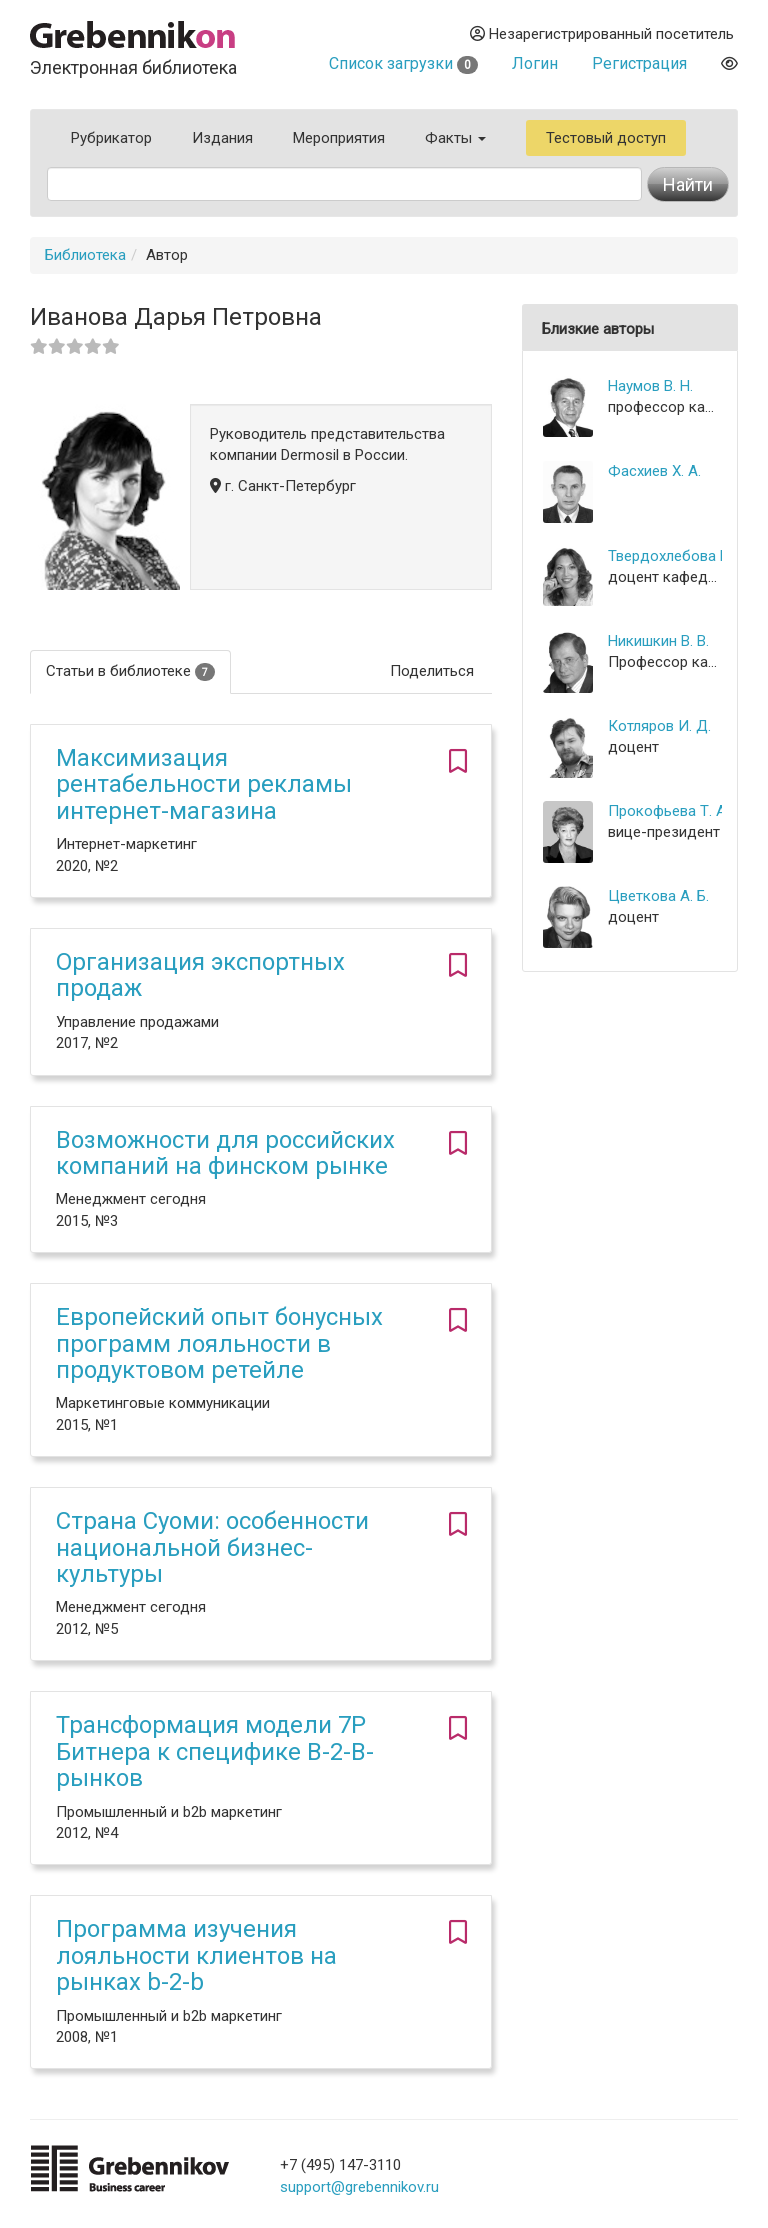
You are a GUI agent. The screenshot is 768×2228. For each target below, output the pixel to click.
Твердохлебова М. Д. (665, 556)
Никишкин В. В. (658, 641)
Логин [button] (535, 63)
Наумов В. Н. (650, 386)
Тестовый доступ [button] (606, 138)
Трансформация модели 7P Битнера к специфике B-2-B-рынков (215, 1751)
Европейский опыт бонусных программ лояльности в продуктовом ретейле (219, 1343)
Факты (455, 138)
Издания (222, 138)
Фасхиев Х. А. (654, 471)
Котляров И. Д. (659, 726)
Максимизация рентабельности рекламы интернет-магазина (204, 784)
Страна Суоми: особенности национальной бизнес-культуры (212, 1547)
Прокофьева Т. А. (665, 811)
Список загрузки (403, 63)
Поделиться (432, 671)
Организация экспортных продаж (200, 975)
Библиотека (85, 255)
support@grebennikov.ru (359, 2187)
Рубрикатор (111, 138)
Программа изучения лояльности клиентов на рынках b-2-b (196, 1955)
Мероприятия (339, 138)
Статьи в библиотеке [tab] (130, 671)
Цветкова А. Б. (658, 896)
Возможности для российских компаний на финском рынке (225, 1153)
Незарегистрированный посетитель (602, 34)
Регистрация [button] (639, 63)
